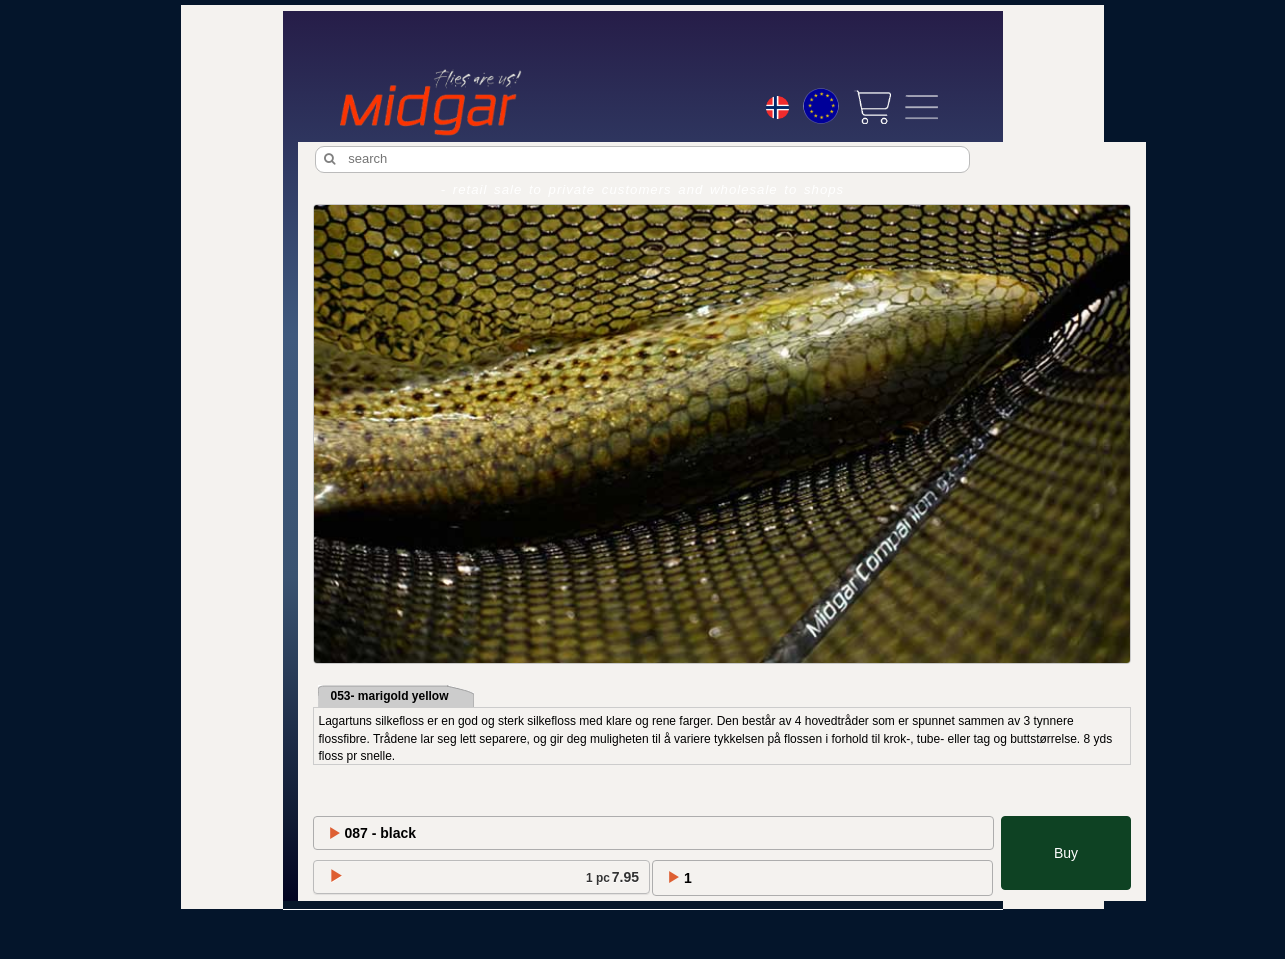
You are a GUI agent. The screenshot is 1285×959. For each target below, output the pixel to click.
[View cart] (872, 107)
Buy (1066, 853)
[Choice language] (777, 110)
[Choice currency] (821, 106)
